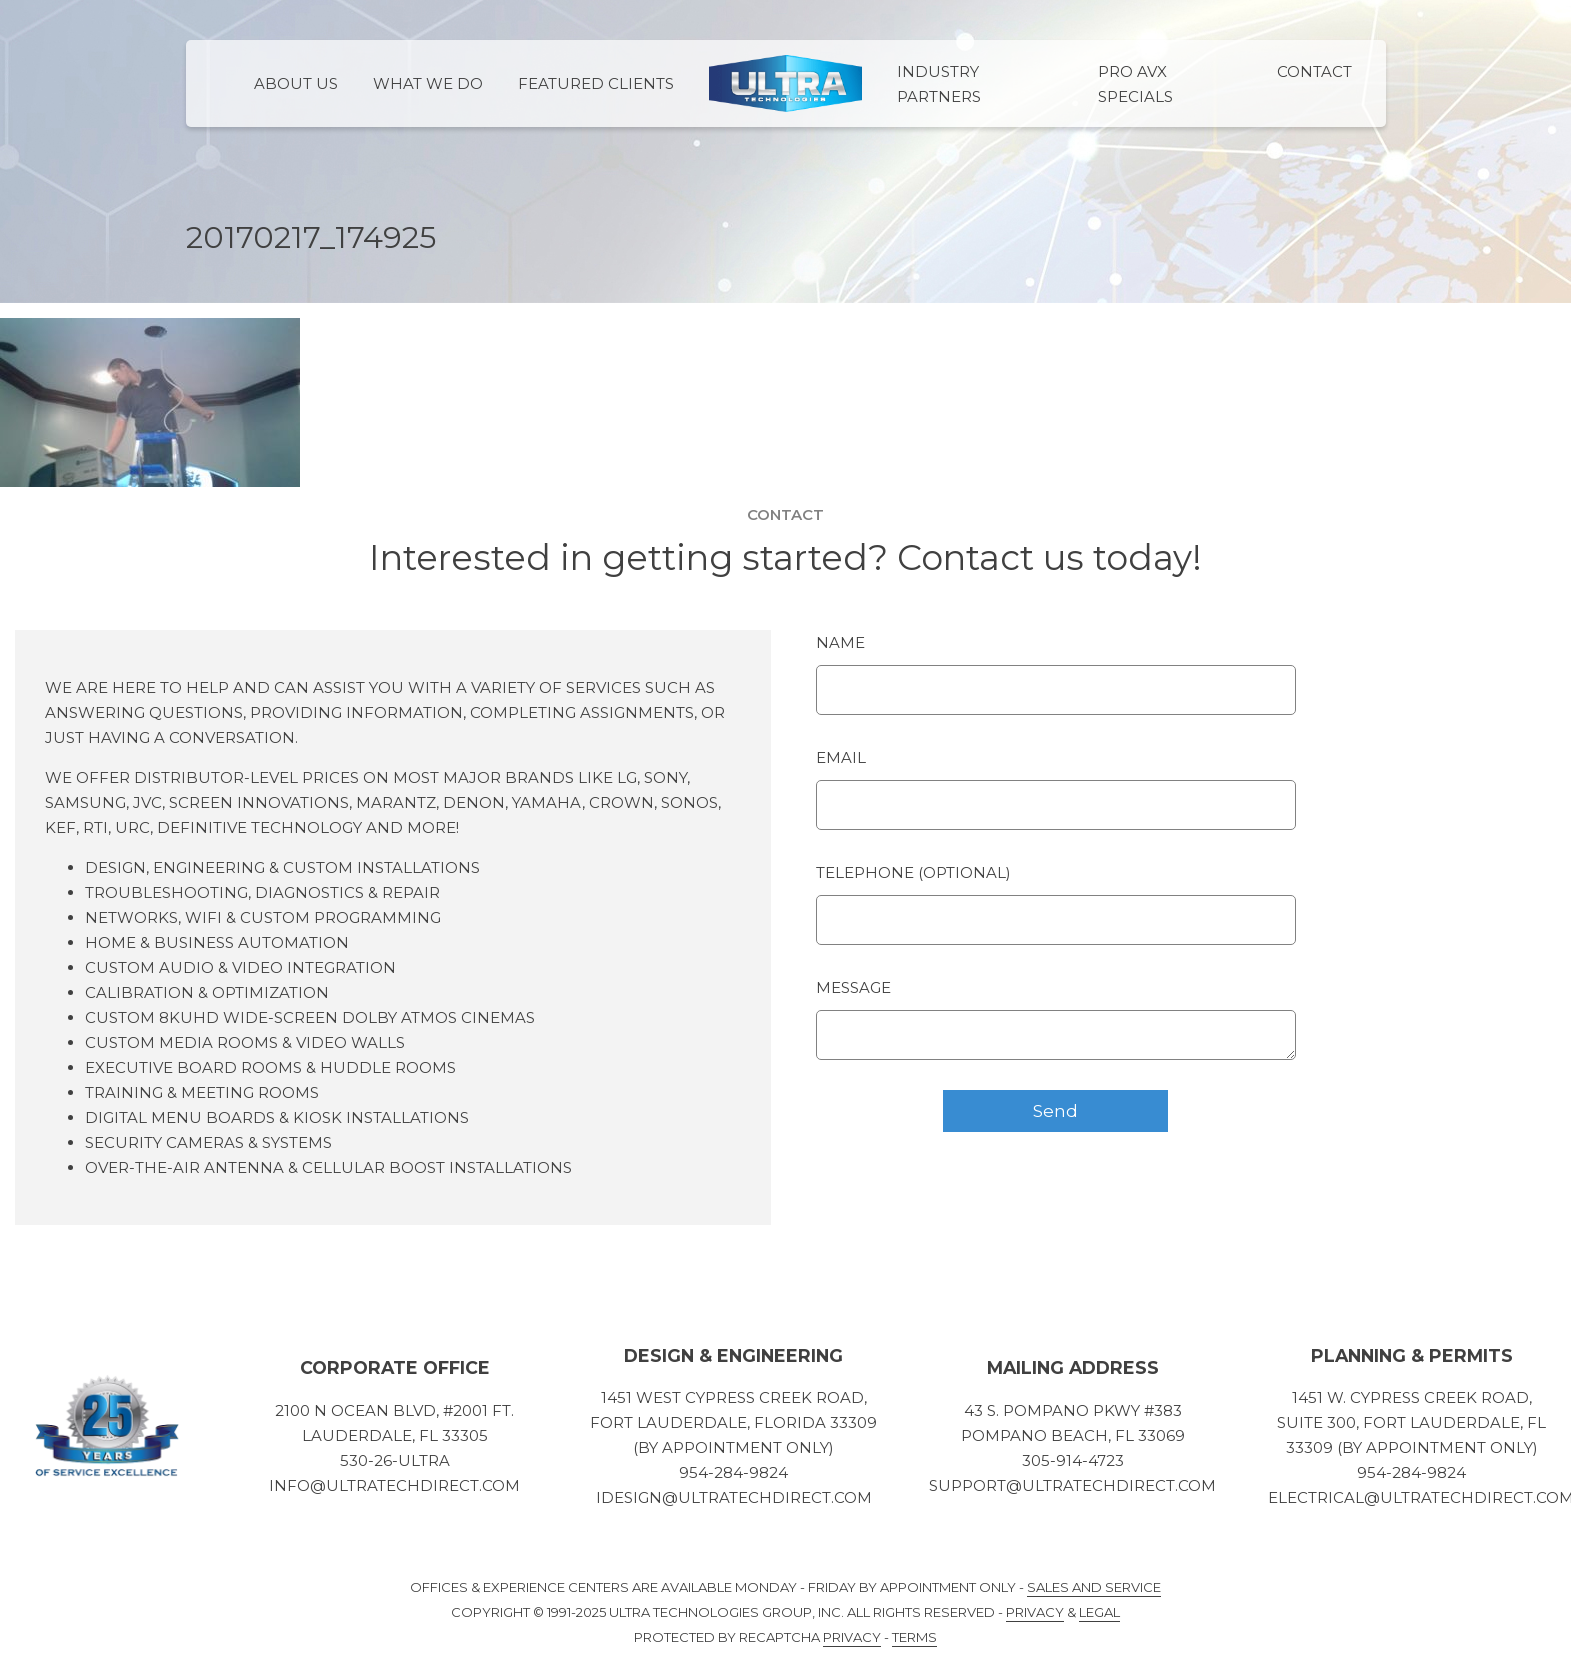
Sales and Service (1094, 1587)
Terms (914, 1637)
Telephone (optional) (913, 872)
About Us (296, 83)
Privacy (1035, 1612)
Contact (1314, 71)
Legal (1099, 1612)
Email (841, 757)
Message (853, 987)
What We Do (428, 83)
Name (840, 642)
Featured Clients (596, 83)
